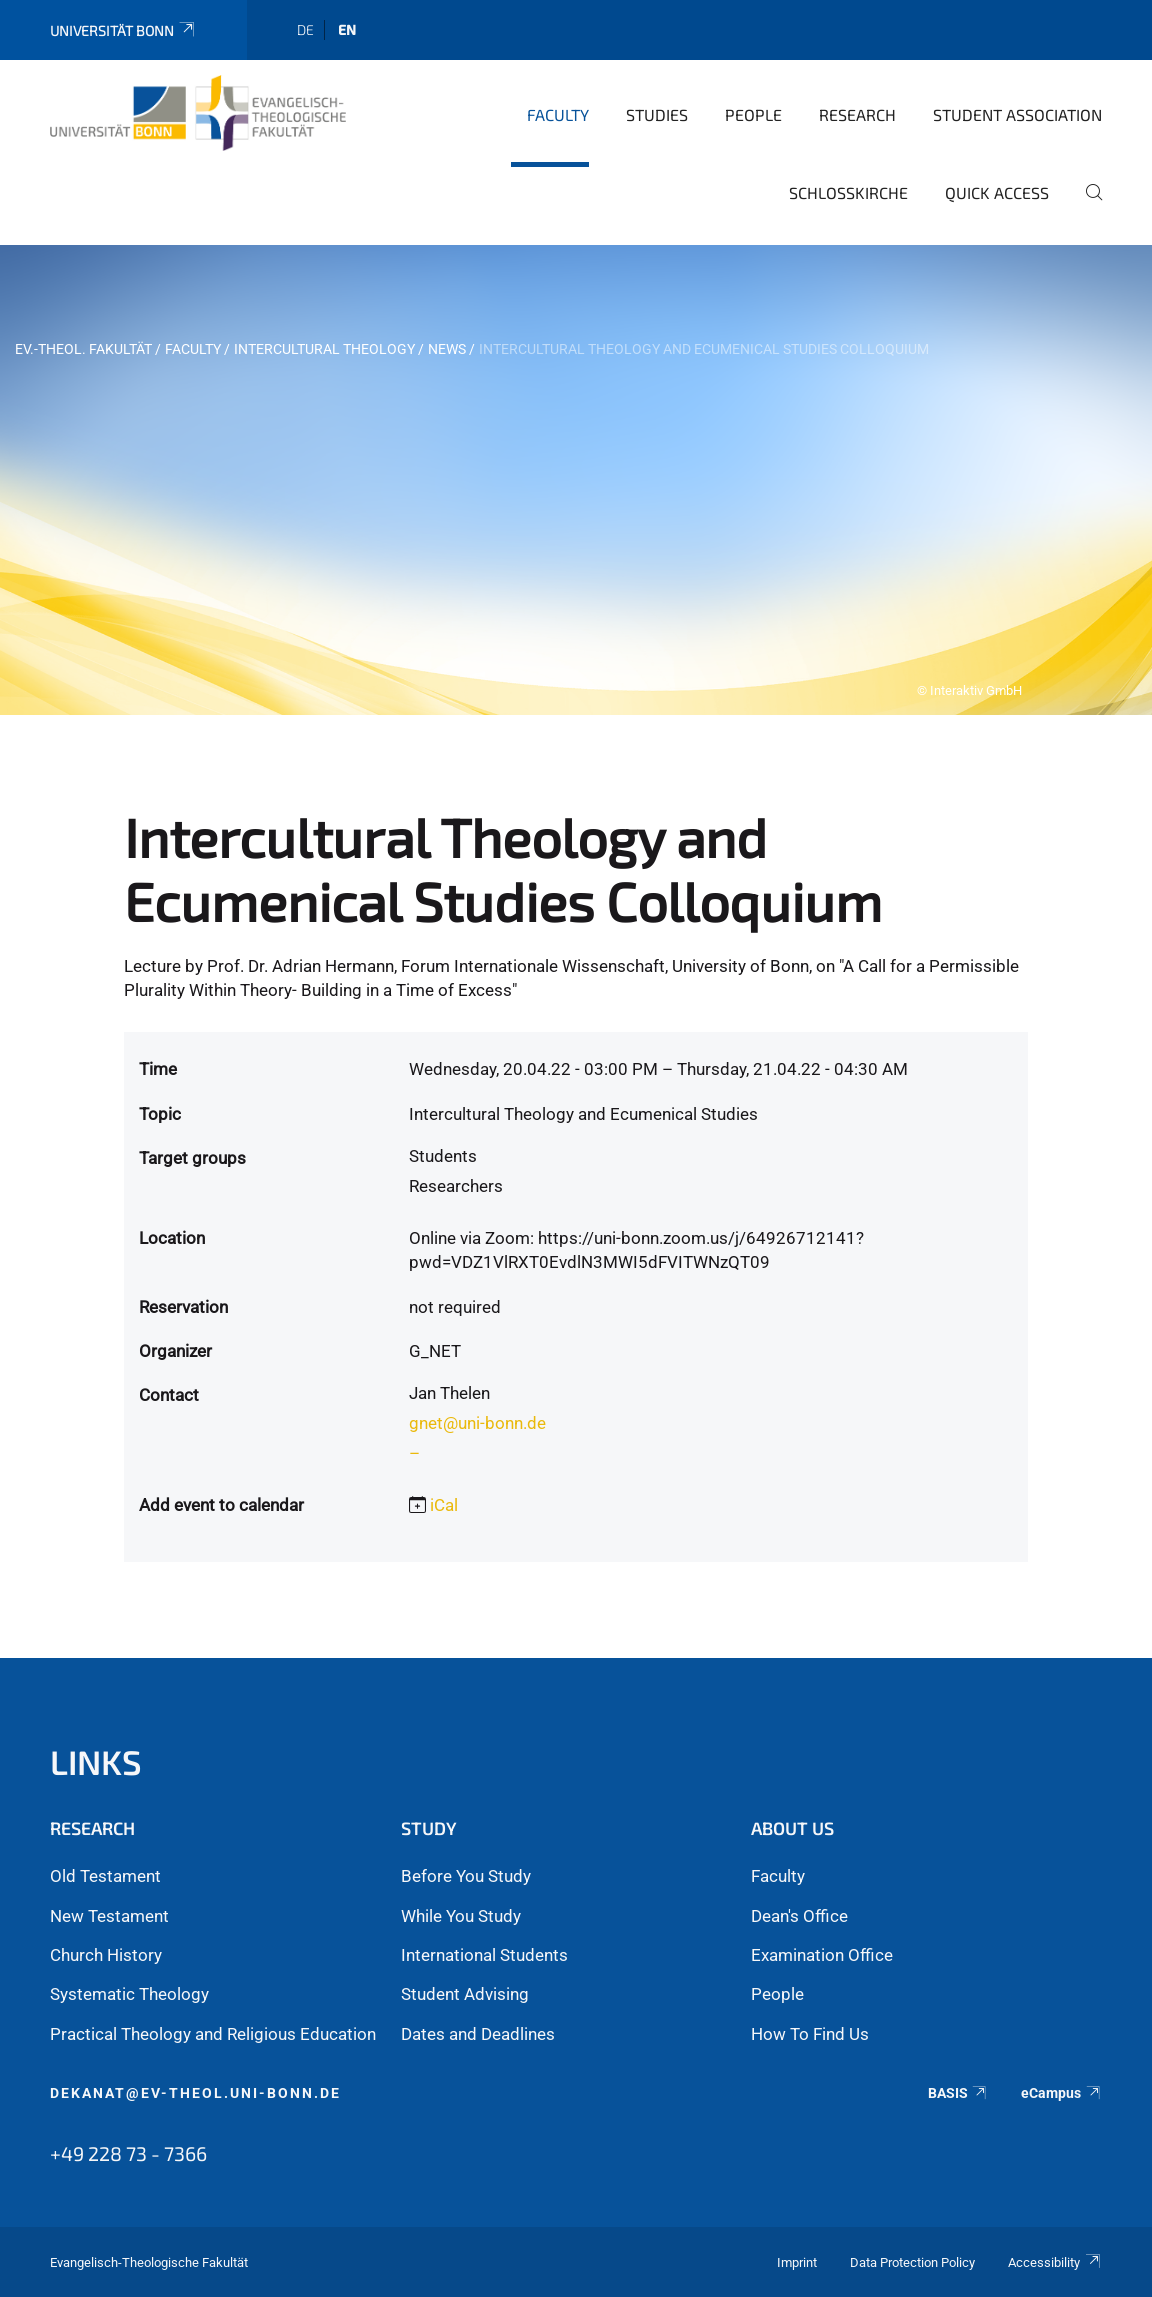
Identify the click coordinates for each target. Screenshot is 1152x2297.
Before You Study (466, 1876)
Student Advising (465, 1994)
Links (96, 1761)
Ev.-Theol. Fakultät (83, 349)
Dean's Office (799, 1916)
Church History (106, 1955)
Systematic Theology (129, 1994)
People (753, 114)
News (447, 349)
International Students (484, 1955)
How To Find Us (810, 2034)
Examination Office (822, 1955)
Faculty (558, 114)
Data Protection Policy (912, 2262)
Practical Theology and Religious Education (213, 2034)
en (347, 29)
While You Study (461, 1916)
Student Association (1017, 114)
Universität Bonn (123, 30)
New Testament (109, 1916)
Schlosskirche (848, 192)
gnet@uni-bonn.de (477, 1423)
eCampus (1061, 2093)
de (305, 29)
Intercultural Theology (324, 349)
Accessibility (1055, 2262)
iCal (444, 1505)
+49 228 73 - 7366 (128, 2153)
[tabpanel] (576, 480)
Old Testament (105, 1876)
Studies (657, 114)
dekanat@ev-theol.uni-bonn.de (195, 2093)
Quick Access (997, 192)
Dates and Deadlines (478, 2034)
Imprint (797, 2262)
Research (857, 114)
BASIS (958, 2093)
